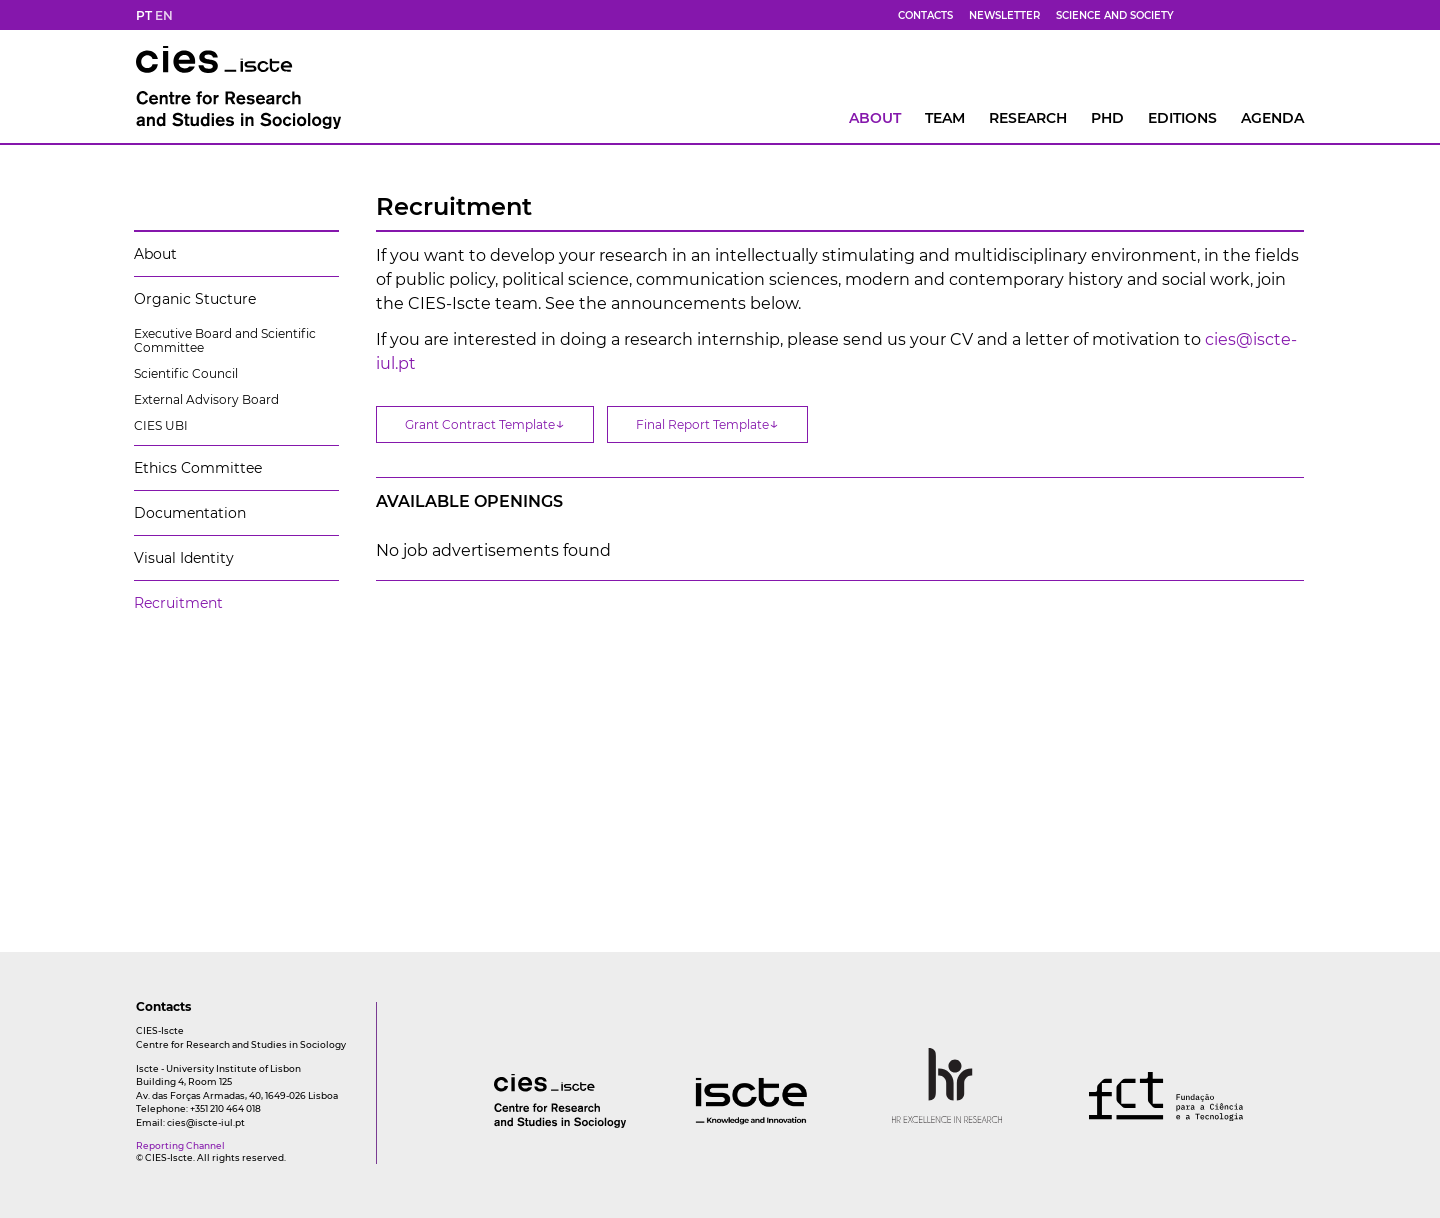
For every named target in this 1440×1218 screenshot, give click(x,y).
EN (164, 15)
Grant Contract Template (485, 423)
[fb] (1199, 15)
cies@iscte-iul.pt (206, 1122)
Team (945, 118)
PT (144, 15)
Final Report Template (707, 423)
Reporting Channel (180, 1145)
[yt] (1247, 15)
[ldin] (1295, 15)
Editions (1182, 118)
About (875, 118)
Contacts (925, 15)
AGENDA (1272, 118)
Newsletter (1004, 15)
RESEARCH (1028, 118)
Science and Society (1115, 15)
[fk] (1271, 15)
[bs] (1223, 15)
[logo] (520, 1122)
